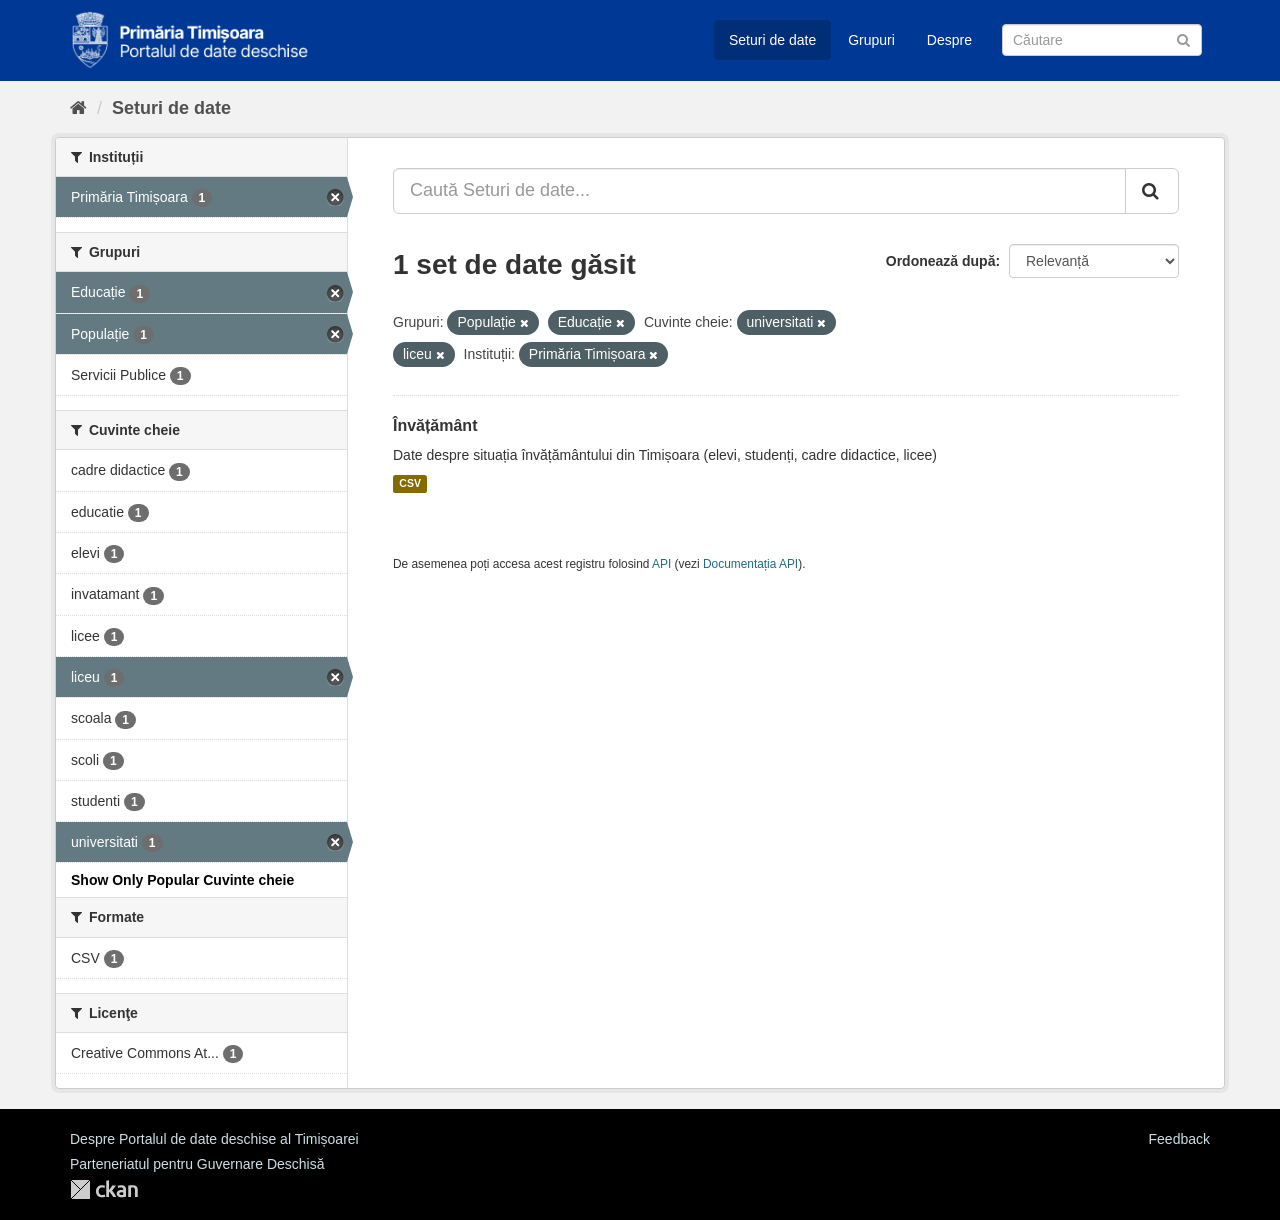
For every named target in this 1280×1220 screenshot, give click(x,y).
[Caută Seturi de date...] (759, 191)
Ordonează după (941, 261)
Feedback (1179, 1139)
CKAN (104, 1189)
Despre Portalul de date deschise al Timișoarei (214, 1139)
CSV (410, 484)
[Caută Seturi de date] (1102, 40)
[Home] (78, 108)
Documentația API (750, 564)
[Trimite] (1183, 38)
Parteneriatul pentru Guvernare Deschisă (197, 1164)
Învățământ (435, 425)
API (661, 564)
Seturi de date (772, 40)
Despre (949, 40)
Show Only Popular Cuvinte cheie (182, 880)
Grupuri (871, 40)
